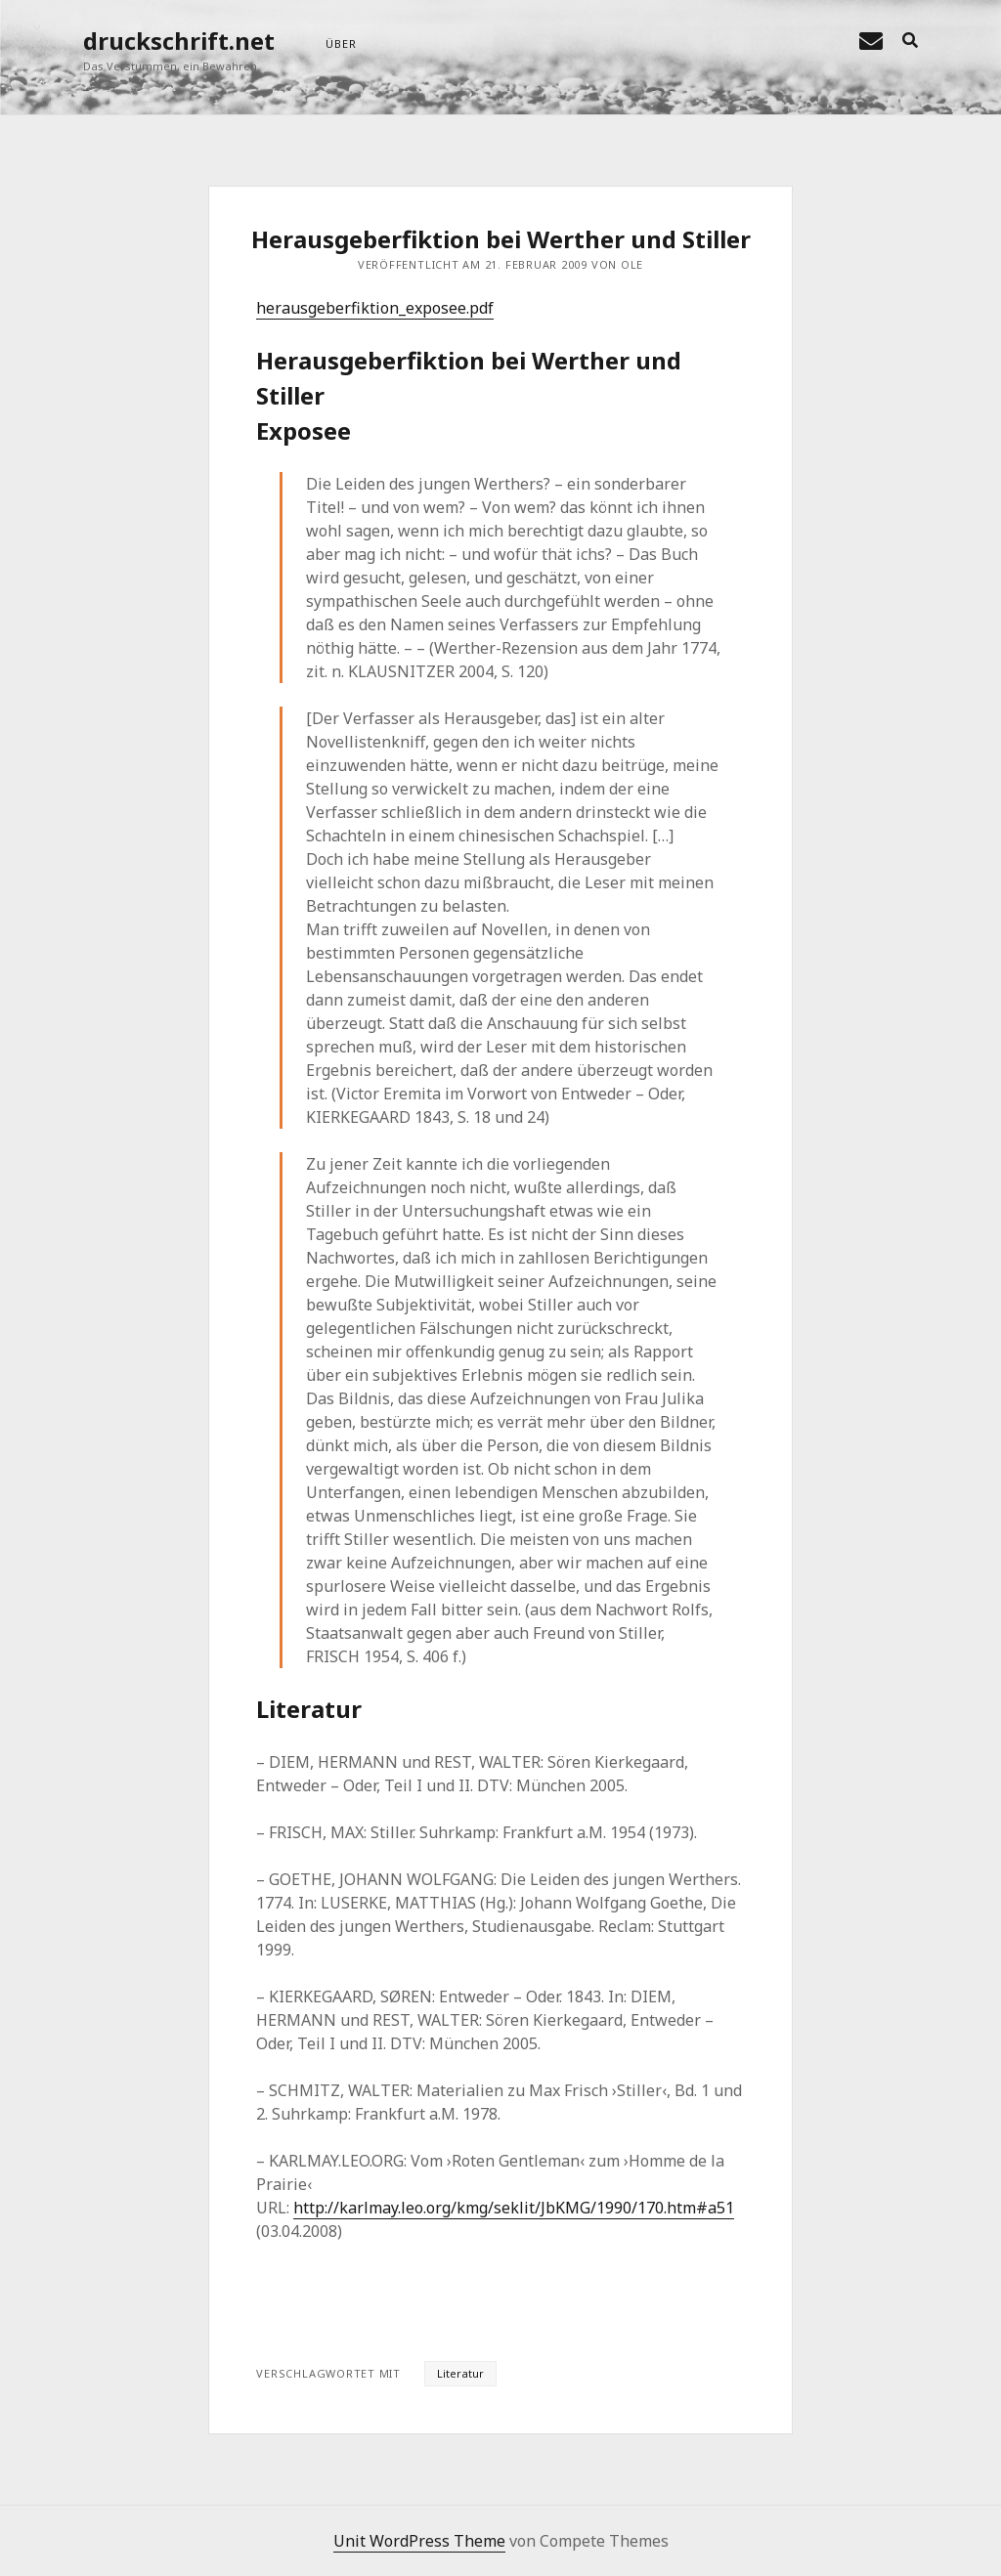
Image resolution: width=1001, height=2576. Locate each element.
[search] (910, 41)
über (341, 43)
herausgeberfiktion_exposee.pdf (375, 308)
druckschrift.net (179, 40)
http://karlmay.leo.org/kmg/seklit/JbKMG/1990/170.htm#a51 (513, 2207)
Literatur (460, 2373)
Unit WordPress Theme (419, 2541)
